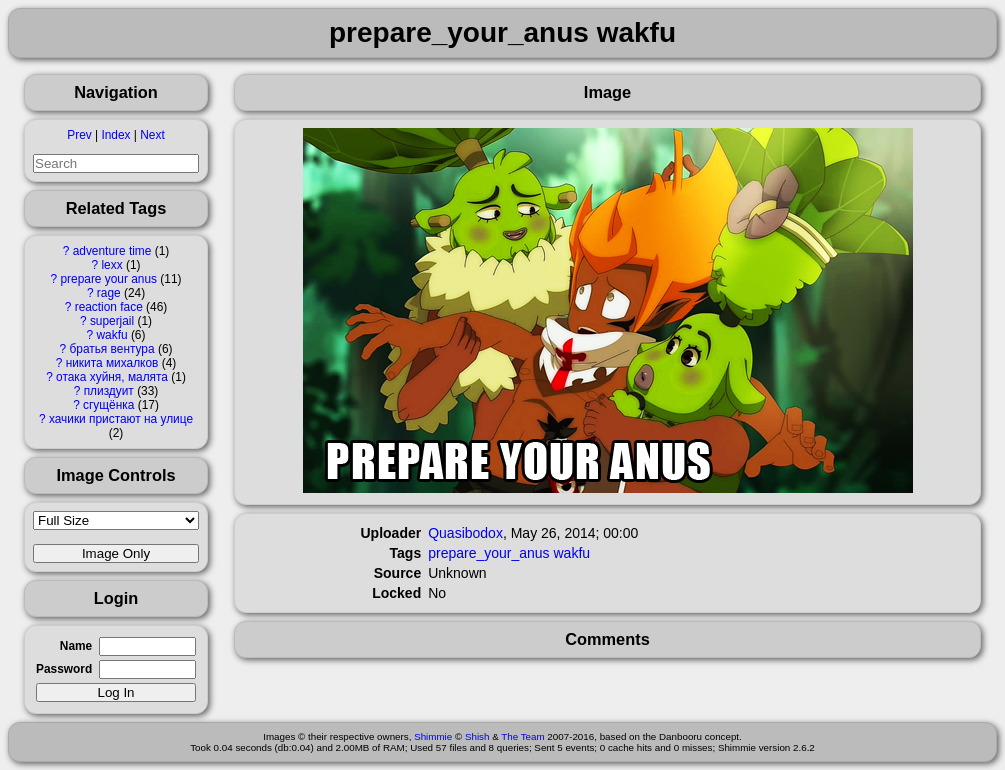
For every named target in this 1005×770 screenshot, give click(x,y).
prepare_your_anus (488, 553)
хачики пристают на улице (121, 419)
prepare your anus (108, 279)
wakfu (112, 335)
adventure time (112, 251)
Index (115, 135)
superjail (112, 321)
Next (152, 135)
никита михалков (112, 363)
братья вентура (111, 349)
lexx (111, 265)
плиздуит (109, 391)
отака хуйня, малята (112, 377)
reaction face (109, 307)
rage (109, 293)
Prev (79, 135)
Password (64, 669)
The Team (522, 736)
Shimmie (433, 736)
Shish (477, 736)
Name (76, 646)
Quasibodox (465, 533)
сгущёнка (108, 405)
